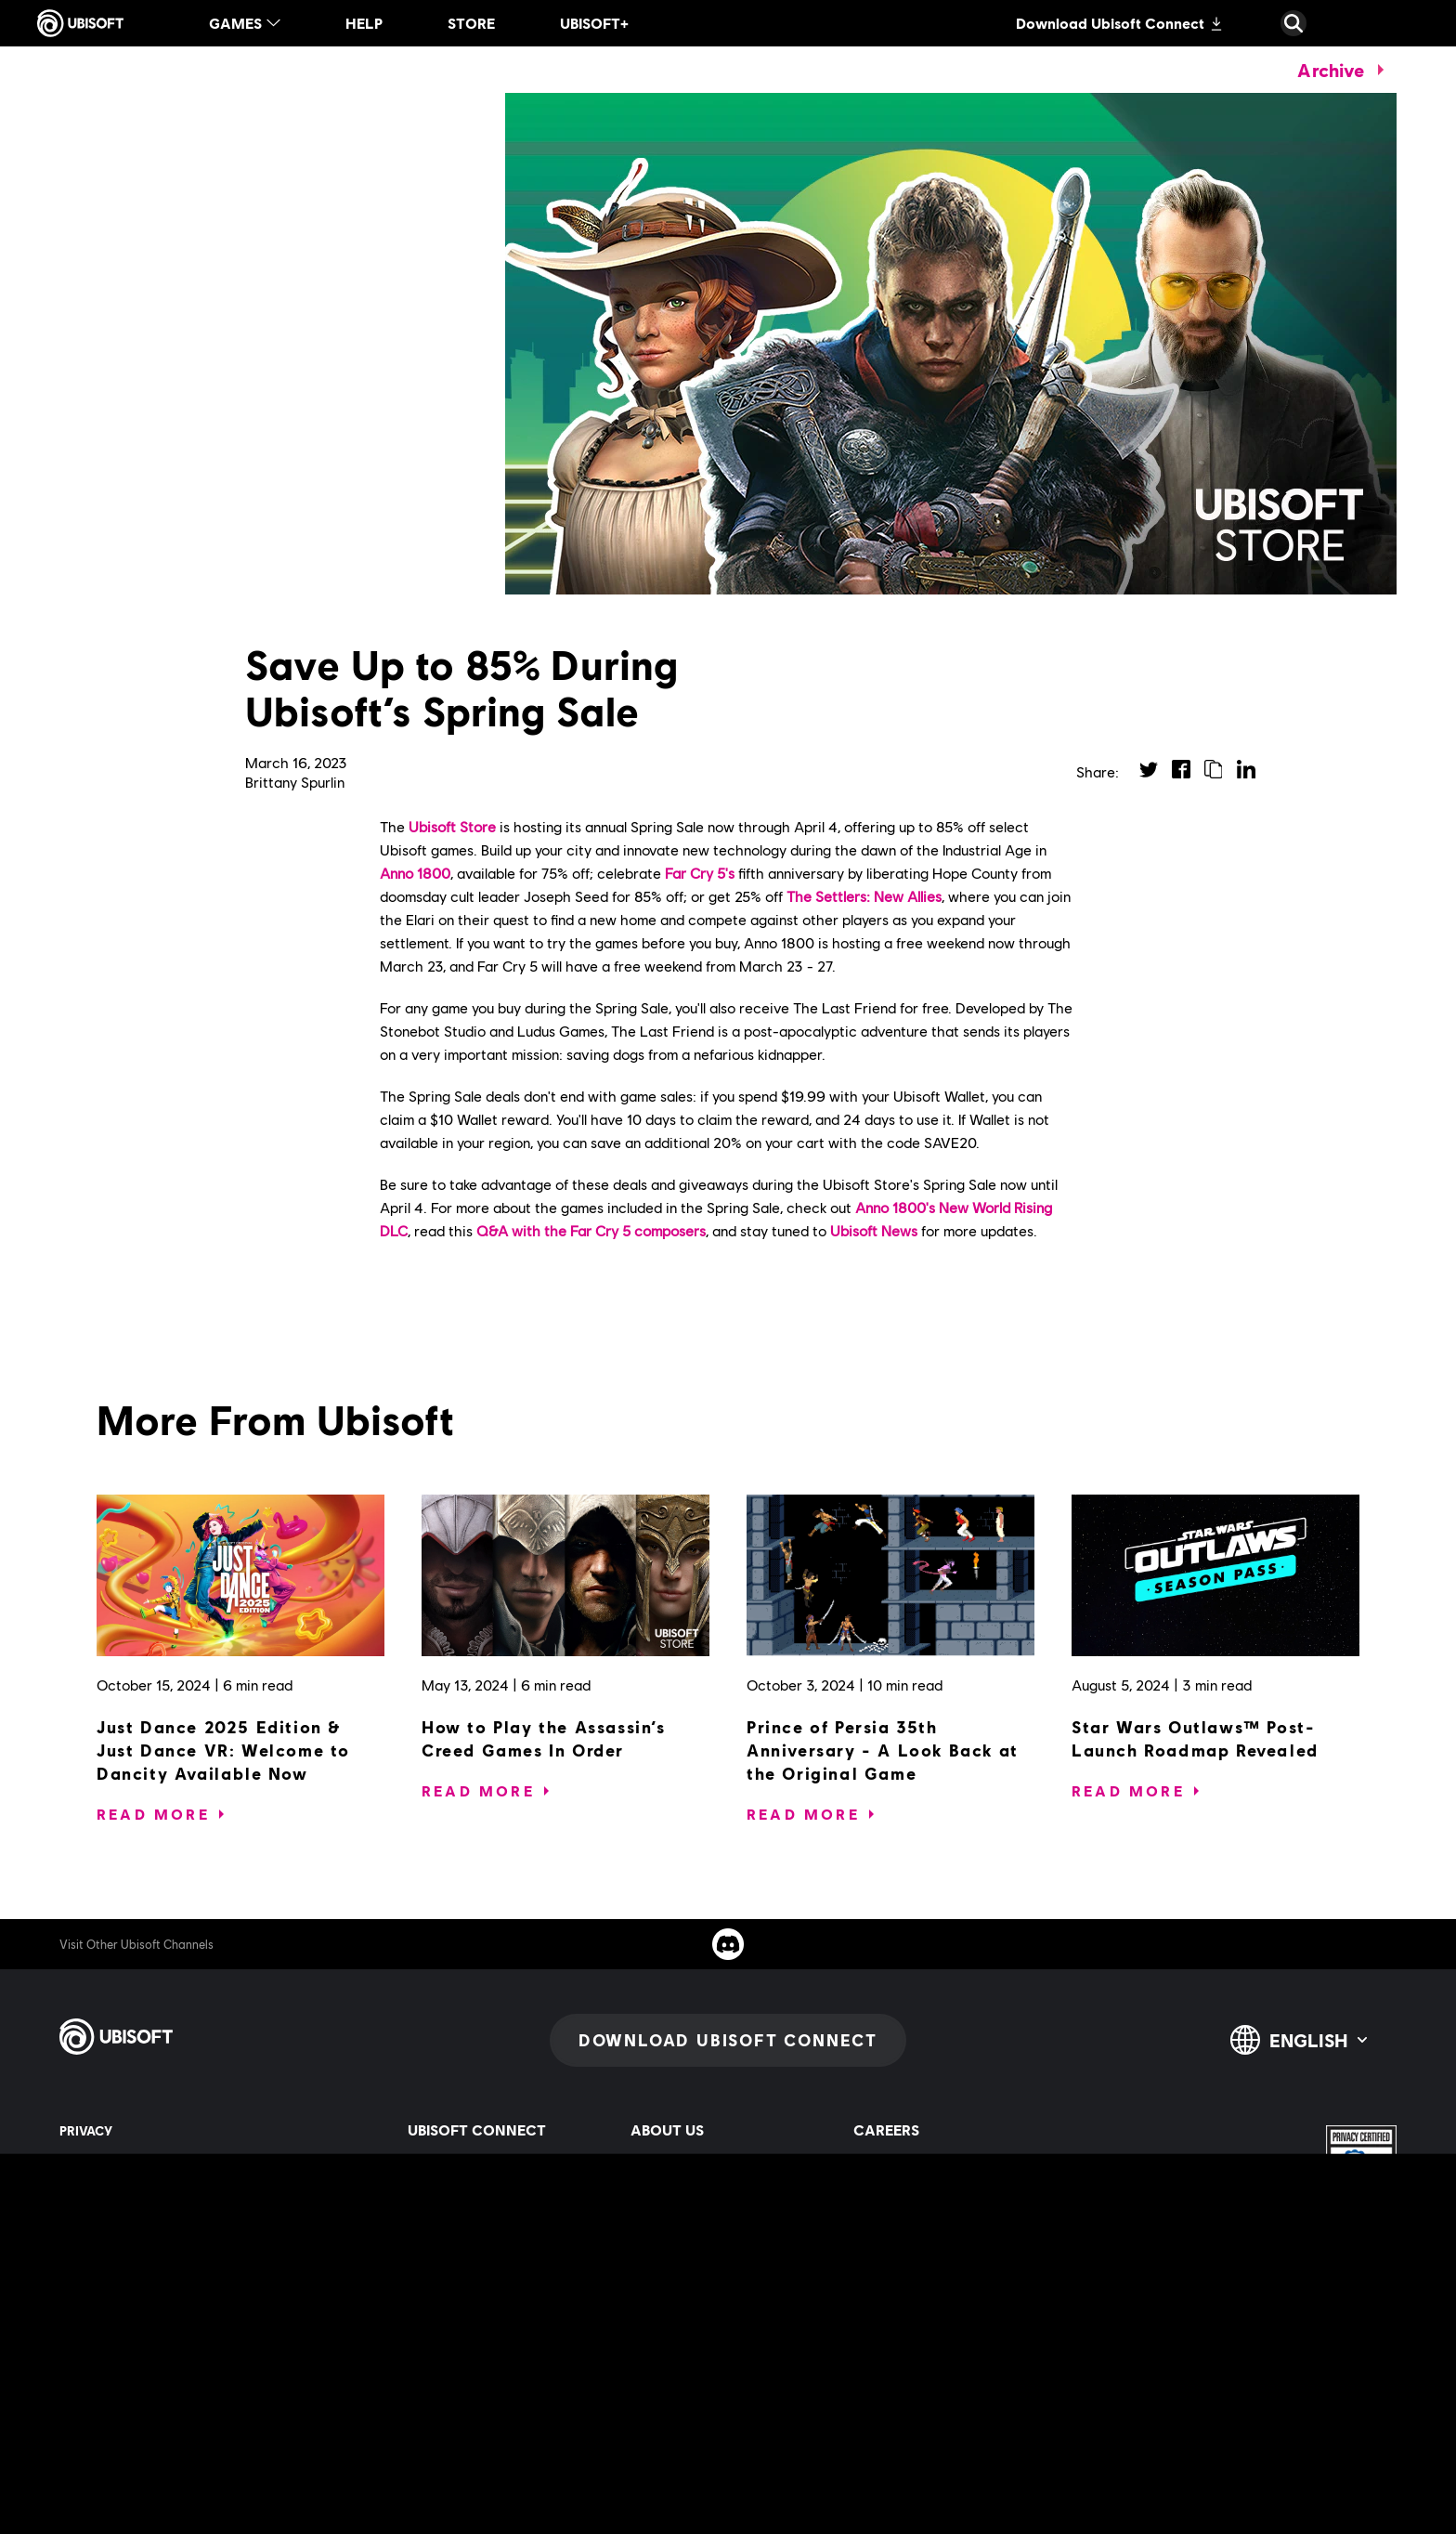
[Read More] (153, 1814)
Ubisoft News (873, 1230)
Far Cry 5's (699, 873)
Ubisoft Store (452, 826)
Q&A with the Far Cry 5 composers (591, 1230)
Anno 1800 (415, 873)
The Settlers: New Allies (864, 896)
